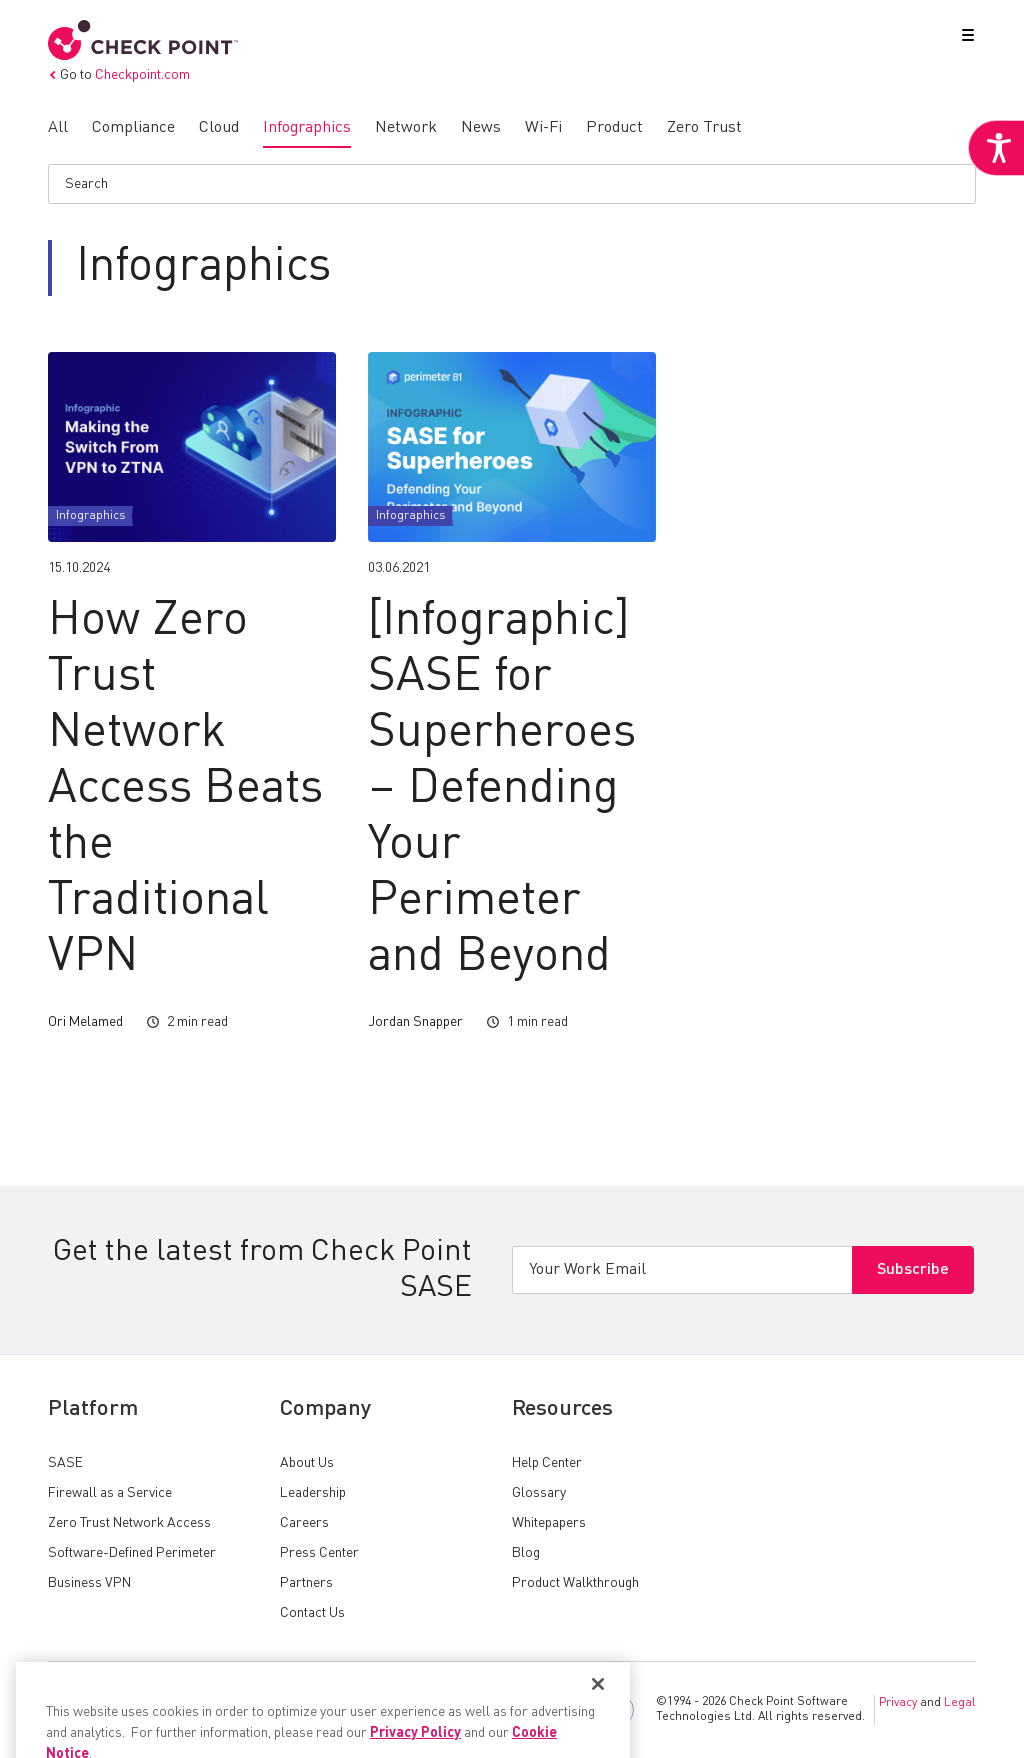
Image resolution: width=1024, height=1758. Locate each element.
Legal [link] (960, 1703)
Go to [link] (119, 75)
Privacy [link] (898, 1703)
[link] (996, 148)
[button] (964, 39)
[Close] (598, 1720)
